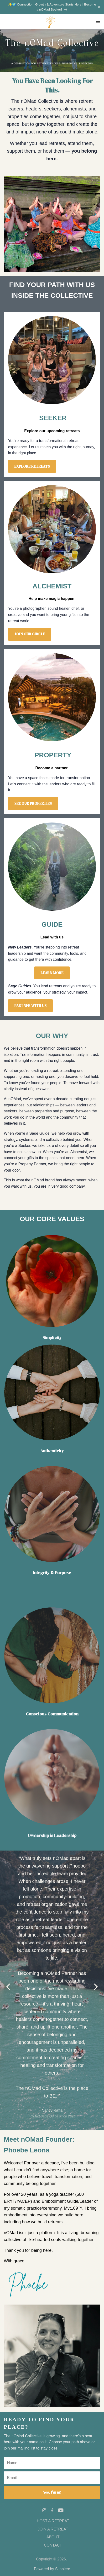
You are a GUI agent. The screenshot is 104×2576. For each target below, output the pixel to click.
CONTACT (53, 2545)
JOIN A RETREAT (53, 2529)
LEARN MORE (52, 972)
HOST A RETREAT (53, 2521)
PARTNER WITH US (30, 1005)
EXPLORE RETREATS (32, 466)
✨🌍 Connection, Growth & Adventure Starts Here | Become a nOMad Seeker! (52, 7)
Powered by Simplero (52, 2569)
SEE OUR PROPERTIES (33, 803)
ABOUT (52, 2537)
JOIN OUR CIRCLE (29, 634)
